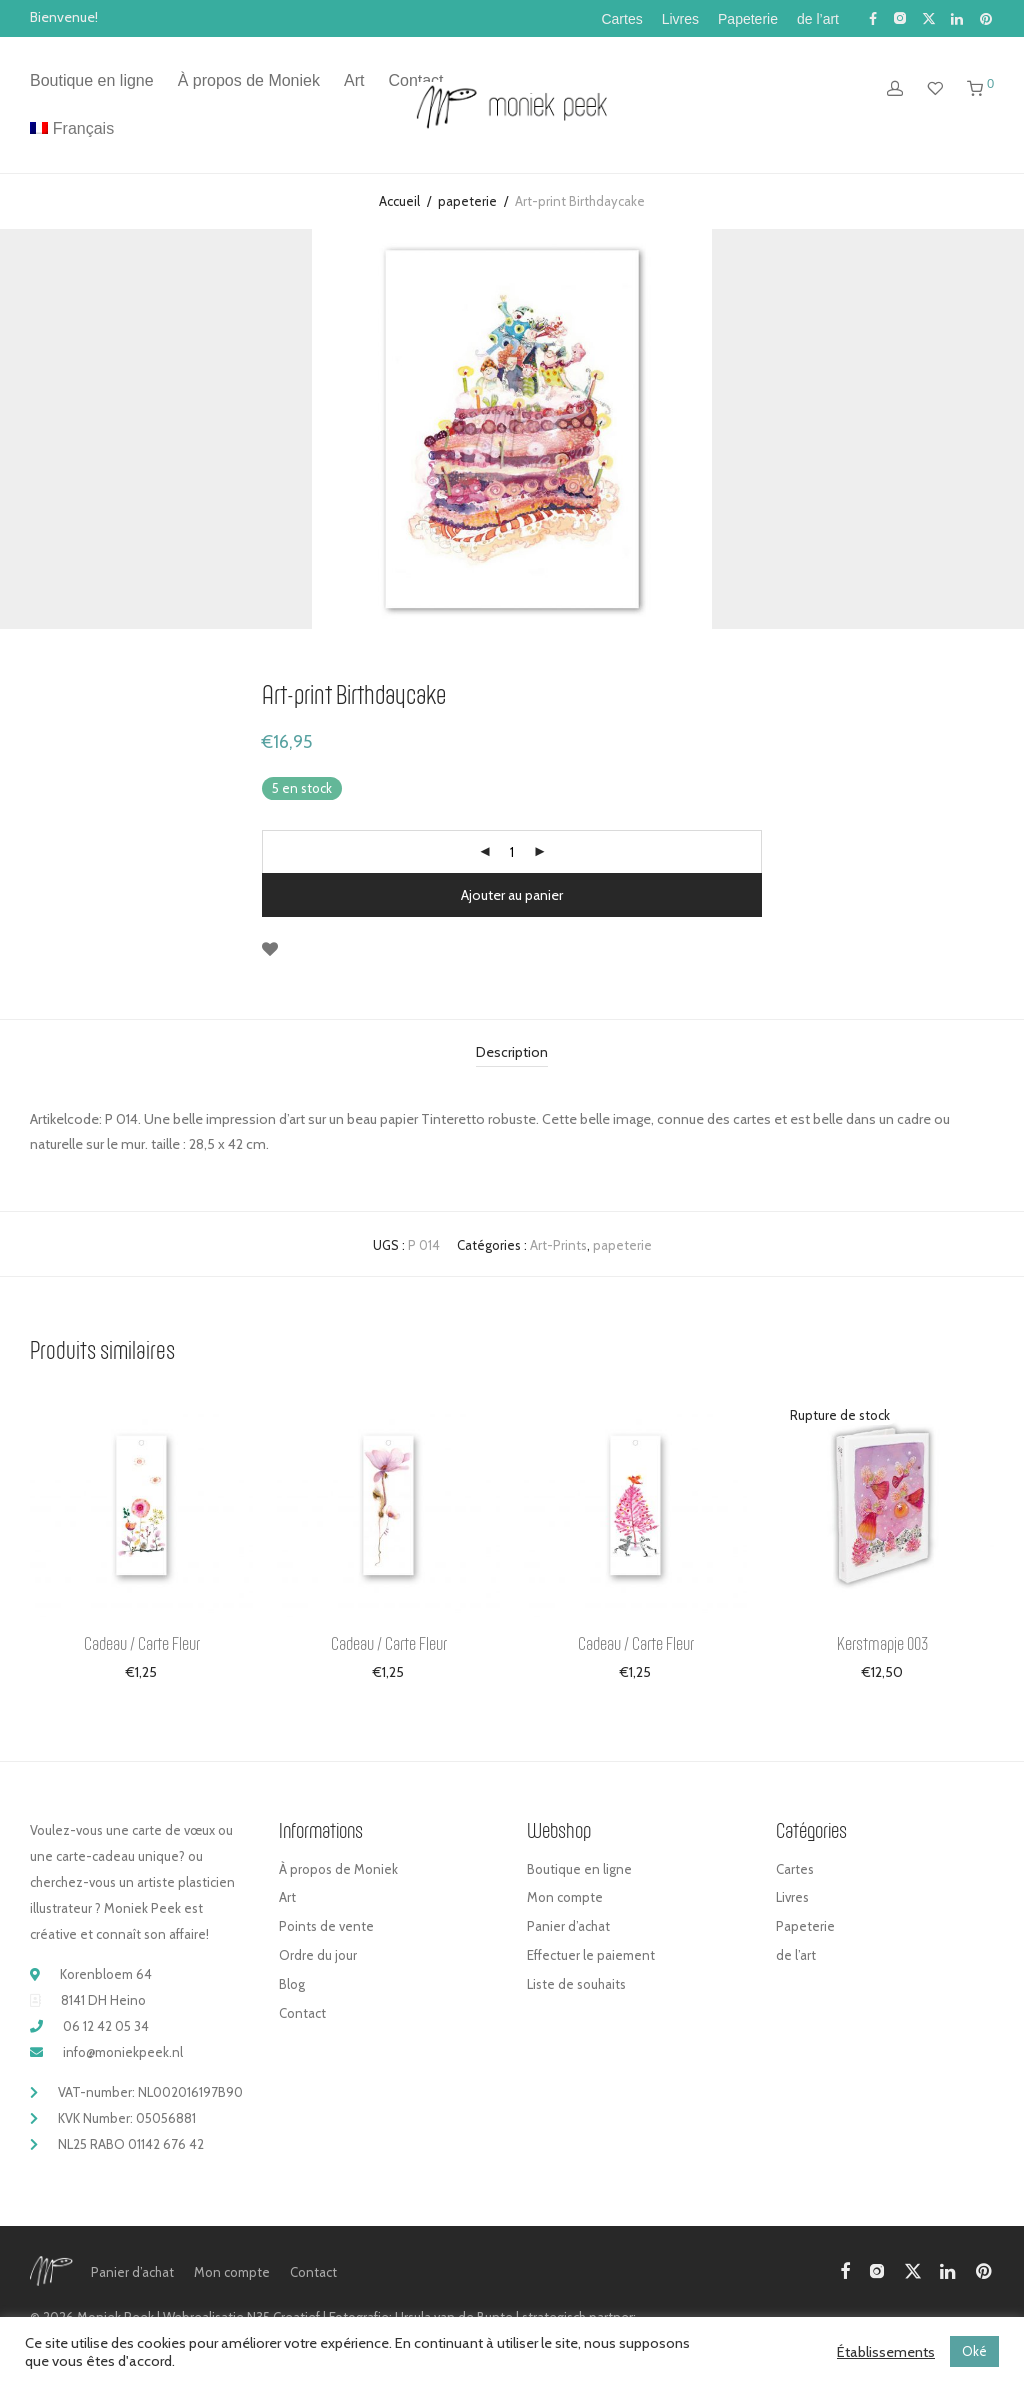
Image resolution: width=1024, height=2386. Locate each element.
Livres (680, 19)
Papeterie (748, 19)
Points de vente (326, 1926)
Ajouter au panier (512, 895)
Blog (292, 1984)
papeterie (467, 201)
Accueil (399, 201)
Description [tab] (512, 1052)
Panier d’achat (568, 1926)
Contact (302, 2013)
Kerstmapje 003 (882, 1643)
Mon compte (565, 1897)
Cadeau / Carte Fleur (142, 1643)
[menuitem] (72, 129)
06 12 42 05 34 (106, 2026)
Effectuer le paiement (591, 1955)
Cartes (621, 19)
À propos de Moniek (249, 80)
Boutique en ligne (92, 80)
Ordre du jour (318, 1955)
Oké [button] (974, 2351)
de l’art (818, 19)
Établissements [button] (886, 2352)
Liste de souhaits (576, 1984)
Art (354, 80)
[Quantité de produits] (512, 852)
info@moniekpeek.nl (123, 2052)
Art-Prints (558, 1245)
